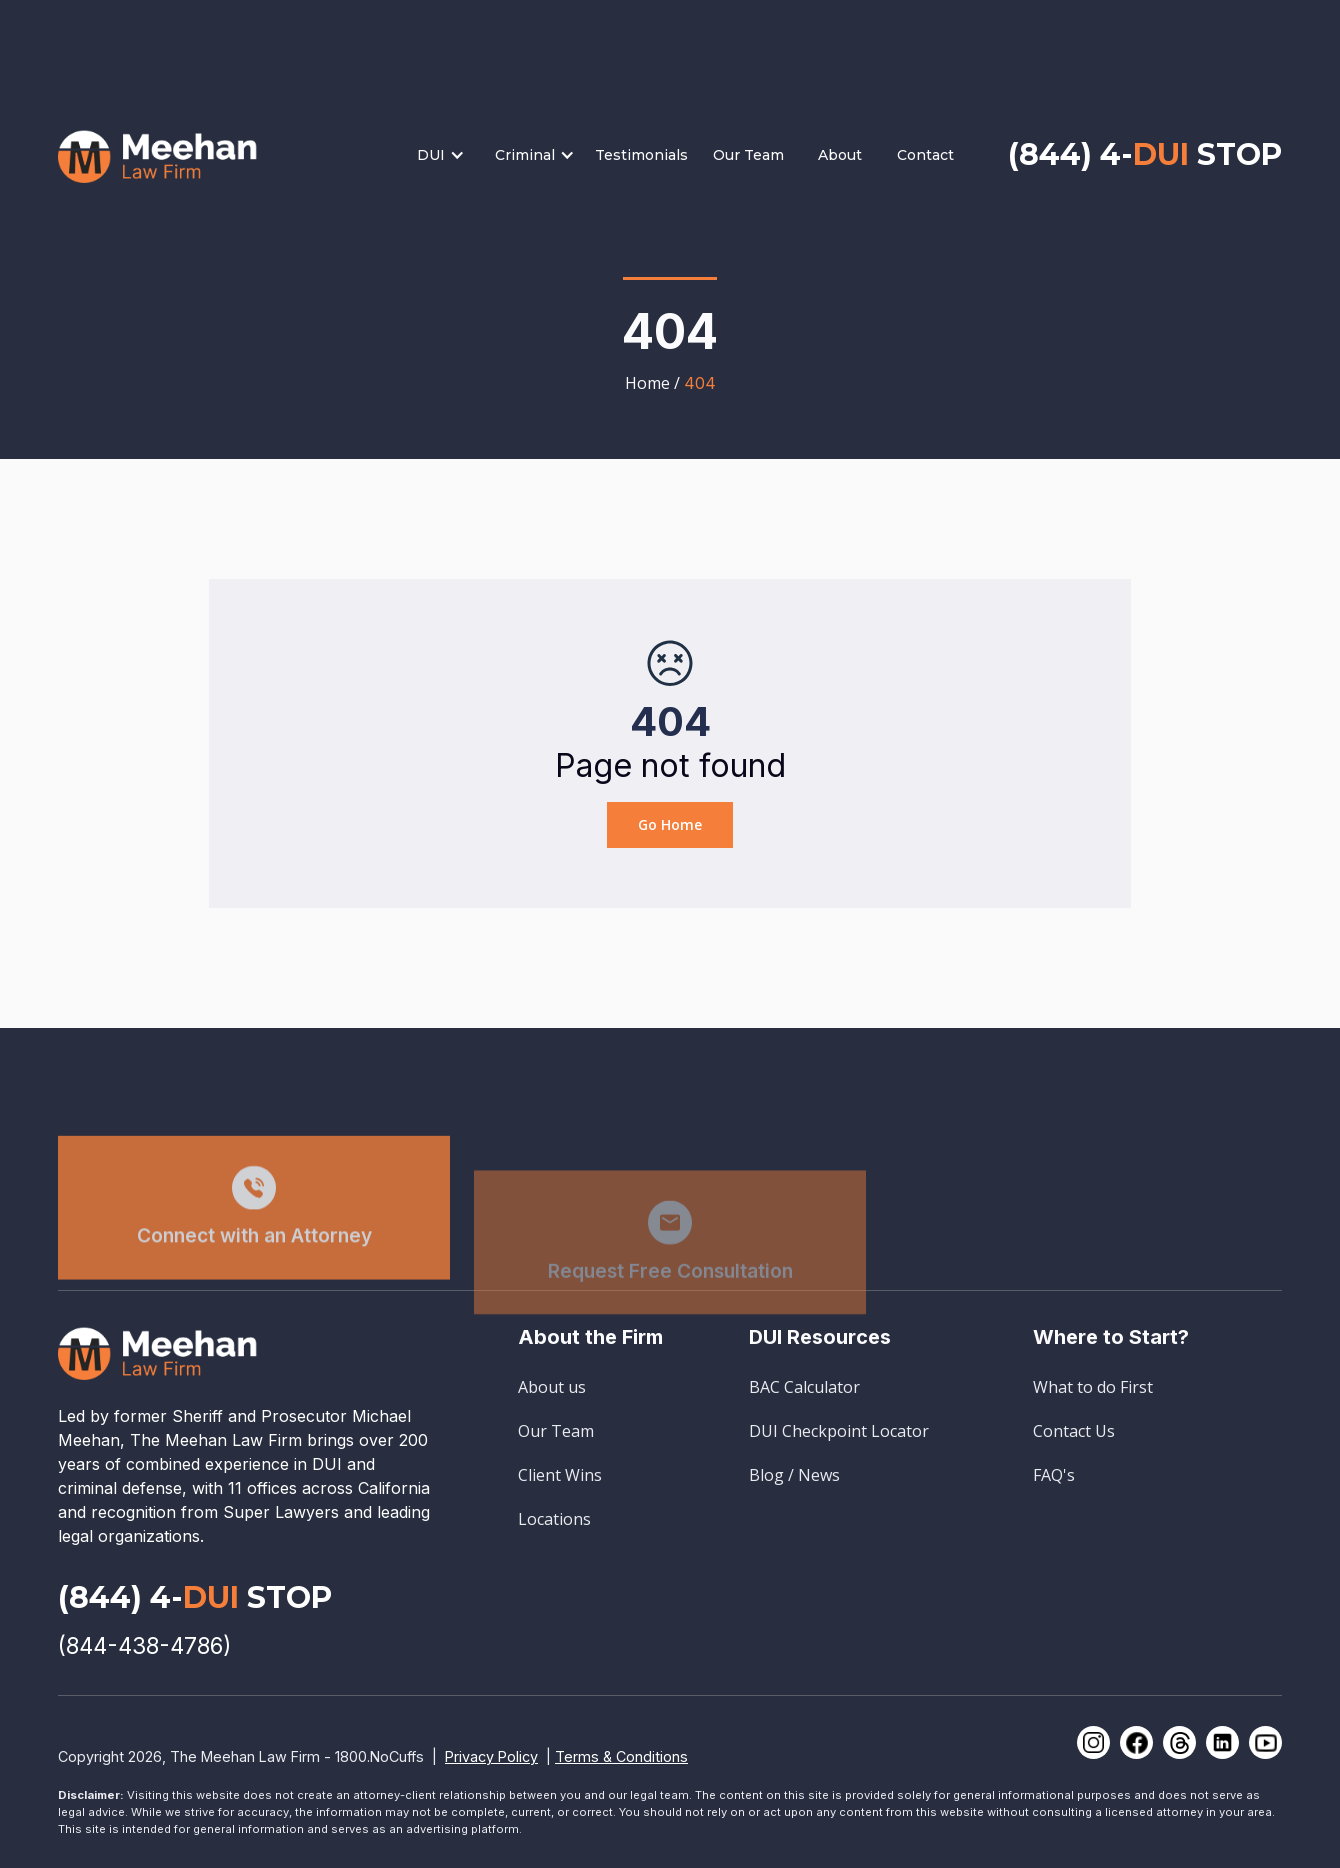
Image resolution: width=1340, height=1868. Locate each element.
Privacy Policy (491, 1756)
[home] (158, 154)
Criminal (525, 155)
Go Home (670, 824)
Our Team (748, 155)
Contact (925, 155)
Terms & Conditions (621, 1756)
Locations (554, 1519)
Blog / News (794, 1475)
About (840, 155)
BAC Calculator (804, 1387)
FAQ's (1054, 1475)
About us (552, 1387)
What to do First (1093, 1387)
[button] (451, 155)
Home (647, 383)
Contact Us (1074, 1431)
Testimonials (641, 155)
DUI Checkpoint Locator (839, 1431)
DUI (431, 155)
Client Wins (560, 1475)
